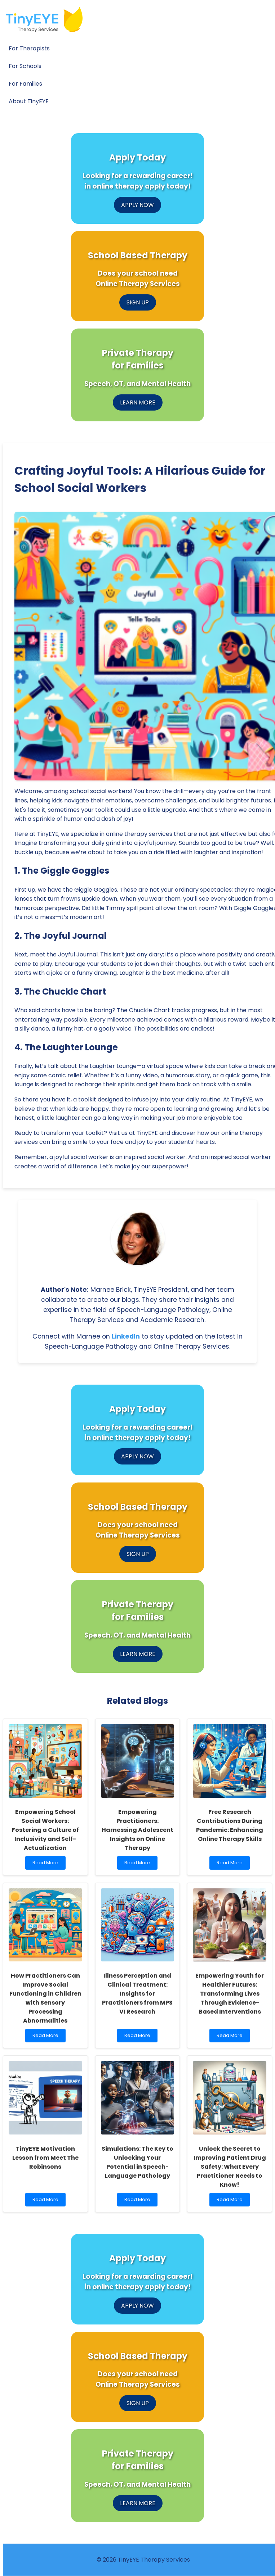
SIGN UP (138, 302)
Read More (47, 1864)
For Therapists (29, 48)
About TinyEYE (29, 101)
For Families (25, 84)
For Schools (25, 66)
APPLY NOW (137, 205)
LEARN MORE (137, 402)
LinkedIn (126, 1336)
